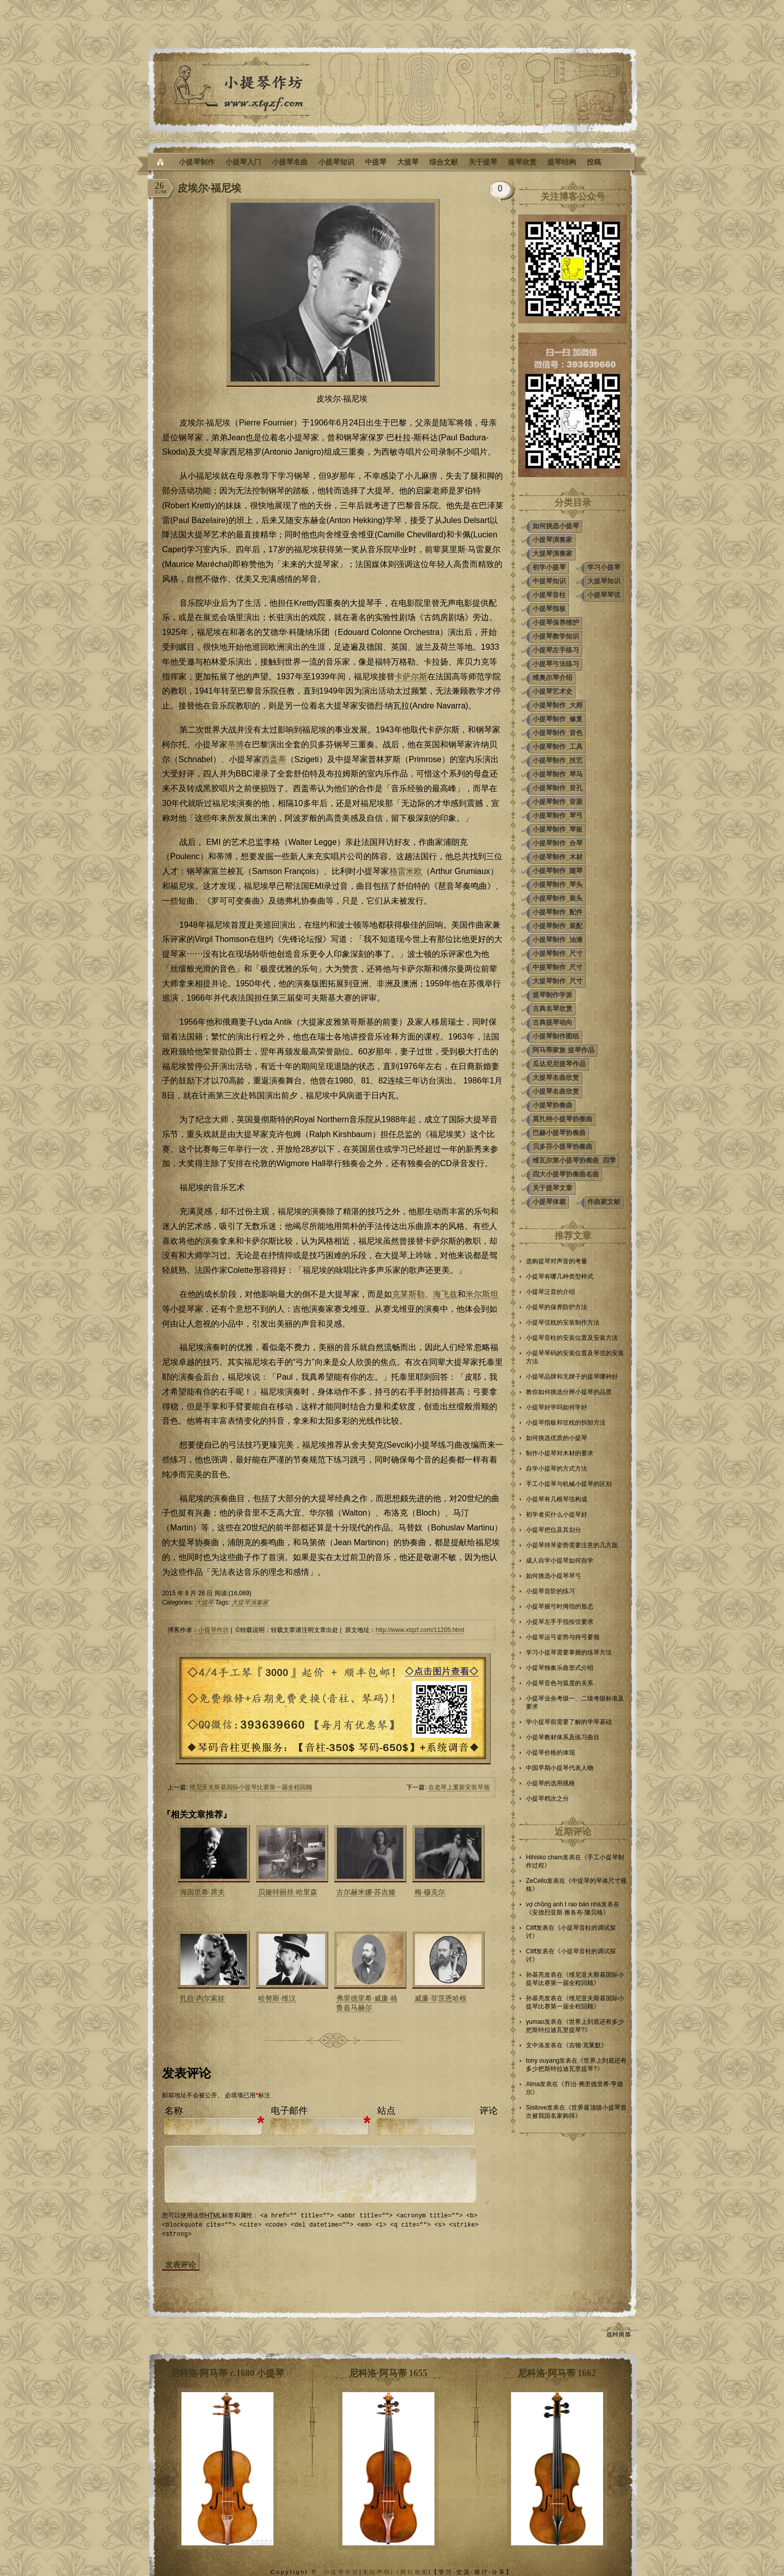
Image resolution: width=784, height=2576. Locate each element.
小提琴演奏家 (552, 539)
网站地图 (414, 2571)
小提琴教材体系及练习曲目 (562, 1737)
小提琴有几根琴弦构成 (556, 1499)
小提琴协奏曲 (552, 1105)
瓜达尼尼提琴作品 (559, 1064)
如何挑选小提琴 (556, 526)
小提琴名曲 (290, 162)
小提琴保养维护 (556, 622)
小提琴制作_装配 (558, 926)
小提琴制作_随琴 (558, 871)
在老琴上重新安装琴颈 (459, 1787)
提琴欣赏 (522, 162)
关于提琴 (483, 162)
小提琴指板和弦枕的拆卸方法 (566, 1422)
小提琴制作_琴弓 (558, 815)
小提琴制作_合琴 (558, 843)
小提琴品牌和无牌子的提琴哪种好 (572, 1376)
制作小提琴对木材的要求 (559, 1453)
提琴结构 (561, 162)
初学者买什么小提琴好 (556, 1514)
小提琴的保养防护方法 (556, 1307)
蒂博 (235, 744)
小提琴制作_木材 (558, 857)
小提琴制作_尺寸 (558, 953)
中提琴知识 (549, 581)
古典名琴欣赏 (552, 1008)
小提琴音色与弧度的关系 (559, 1683)
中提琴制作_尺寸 (558, 967)
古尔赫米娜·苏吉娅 (366, 1892)
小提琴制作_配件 (558, 912)
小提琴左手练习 (556, 650)
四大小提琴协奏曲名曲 (566, 1174)
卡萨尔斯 (411, 676)
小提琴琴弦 (603, 595)
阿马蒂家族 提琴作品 (563, 1050)
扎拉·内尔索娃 (202, 1998)
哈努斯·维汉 (277, 1998)
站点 (386, 2111)
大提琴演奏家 (250, 1602)
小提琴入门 (243, 162)
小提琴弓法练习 (556, 664)
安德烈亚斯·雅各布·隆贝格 (567, 1912)
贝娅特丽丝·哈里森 (287, 1892)
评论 (488, 2111)
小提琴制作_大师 (558, 705)
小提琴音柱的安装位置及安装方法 (572, 1337)
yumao (535, 2021)
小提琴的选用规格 (550, 1783)
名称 (174, 2111)
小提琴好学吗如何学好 (556, 1407)
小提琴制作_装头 (558, 898)
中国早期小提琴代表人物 (559, 1767)
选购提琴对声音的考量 (556, 1261)
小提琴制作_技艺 (558, 760)
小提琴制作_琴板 (558, 829)
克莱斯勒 (408, 1294)
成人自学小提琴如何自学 (559, 1560)
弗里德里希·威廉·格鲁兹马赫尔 (367, 2003)
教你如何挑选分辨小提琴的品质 (569, 1392)
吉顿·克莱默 (585, 2045)
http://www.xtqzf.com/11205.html (420, 1630)
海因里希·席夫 (202, 1892)
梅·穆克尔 (429, 1892)
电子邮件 (289, 2111)
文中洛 (535, 2045)
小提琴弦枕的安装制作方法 (562, 1322)
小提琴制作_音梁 (558, 802)
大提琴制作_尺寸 (558, 981)
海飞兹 (445, 1294)
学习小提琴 (603, 567)
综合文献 (443, 162)
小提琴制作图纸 (556, 1036)
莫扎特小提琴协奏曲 (562, 1119)
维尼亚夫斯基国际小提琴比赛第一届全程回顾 (251, 1787)
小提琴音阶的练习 (550, 1591)
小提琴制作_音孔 (558, 788)
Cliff (531, 1927)
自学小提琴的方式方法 (556, 1468)
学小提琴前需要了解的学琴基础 (569, 1722)
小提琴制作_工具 (558, 746)
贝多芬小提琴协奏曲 (562, 1146)
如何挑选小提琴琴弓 (553, 1575)
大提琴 (408, 162)
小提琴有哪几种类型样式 (559, 1276)
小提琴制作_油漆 (558, 939)
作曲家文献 (603, 1202)
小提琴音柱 (549, 595)
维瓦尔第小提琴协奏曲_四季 (574, 1160)
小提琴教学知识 (556, 636)
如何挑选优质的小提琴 (556, 1437)
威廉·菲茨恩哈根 (440, 1998)
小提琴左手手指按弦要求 (559, 1621)
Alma (533, 2084)
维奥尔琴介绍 (552, 677)
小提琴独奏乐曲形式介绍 (559, 1667)
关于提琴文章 (552, 1188)
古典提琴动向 (552, 1022)
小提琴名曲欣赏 (556, 1091)
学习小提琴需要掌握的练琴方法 (569, 1652)
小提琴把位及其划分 (553, 1529)
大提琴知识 (603, 581)
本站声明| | (381, 2571)
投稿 (594, 162)
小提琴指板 (549, 608)
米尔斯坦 (482, 1294)
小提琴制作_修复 (558, 719)
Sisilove (536, 2107)
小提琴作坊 (213, 1630)
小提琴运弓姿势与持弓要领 (562, 1637)
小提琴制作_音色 (558, 733)
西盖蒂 (274, 759)
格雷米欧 (405, 871)
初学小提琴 (549, 567)
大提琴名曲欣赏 (556, 1077)
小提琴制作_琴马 (558, 774)
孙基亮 (535, 1974)
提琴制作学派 (552, 995)
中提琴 (375, 162)
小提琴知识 (336, 162)
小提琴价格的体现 (550, 1752)
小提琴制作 (197, 162)
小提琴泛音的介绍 (550, 1291)
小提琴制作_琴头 (558, 884)
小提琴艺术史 (552, 691)
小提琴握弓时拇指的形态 (559, 1606)
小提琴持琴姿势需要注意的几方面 (572, 1545)
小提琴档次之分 (547, 1798)
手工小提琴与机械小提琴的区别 (569, 1483)
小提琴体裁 (549, 1202)
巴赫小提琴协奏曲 (559, 1133)
